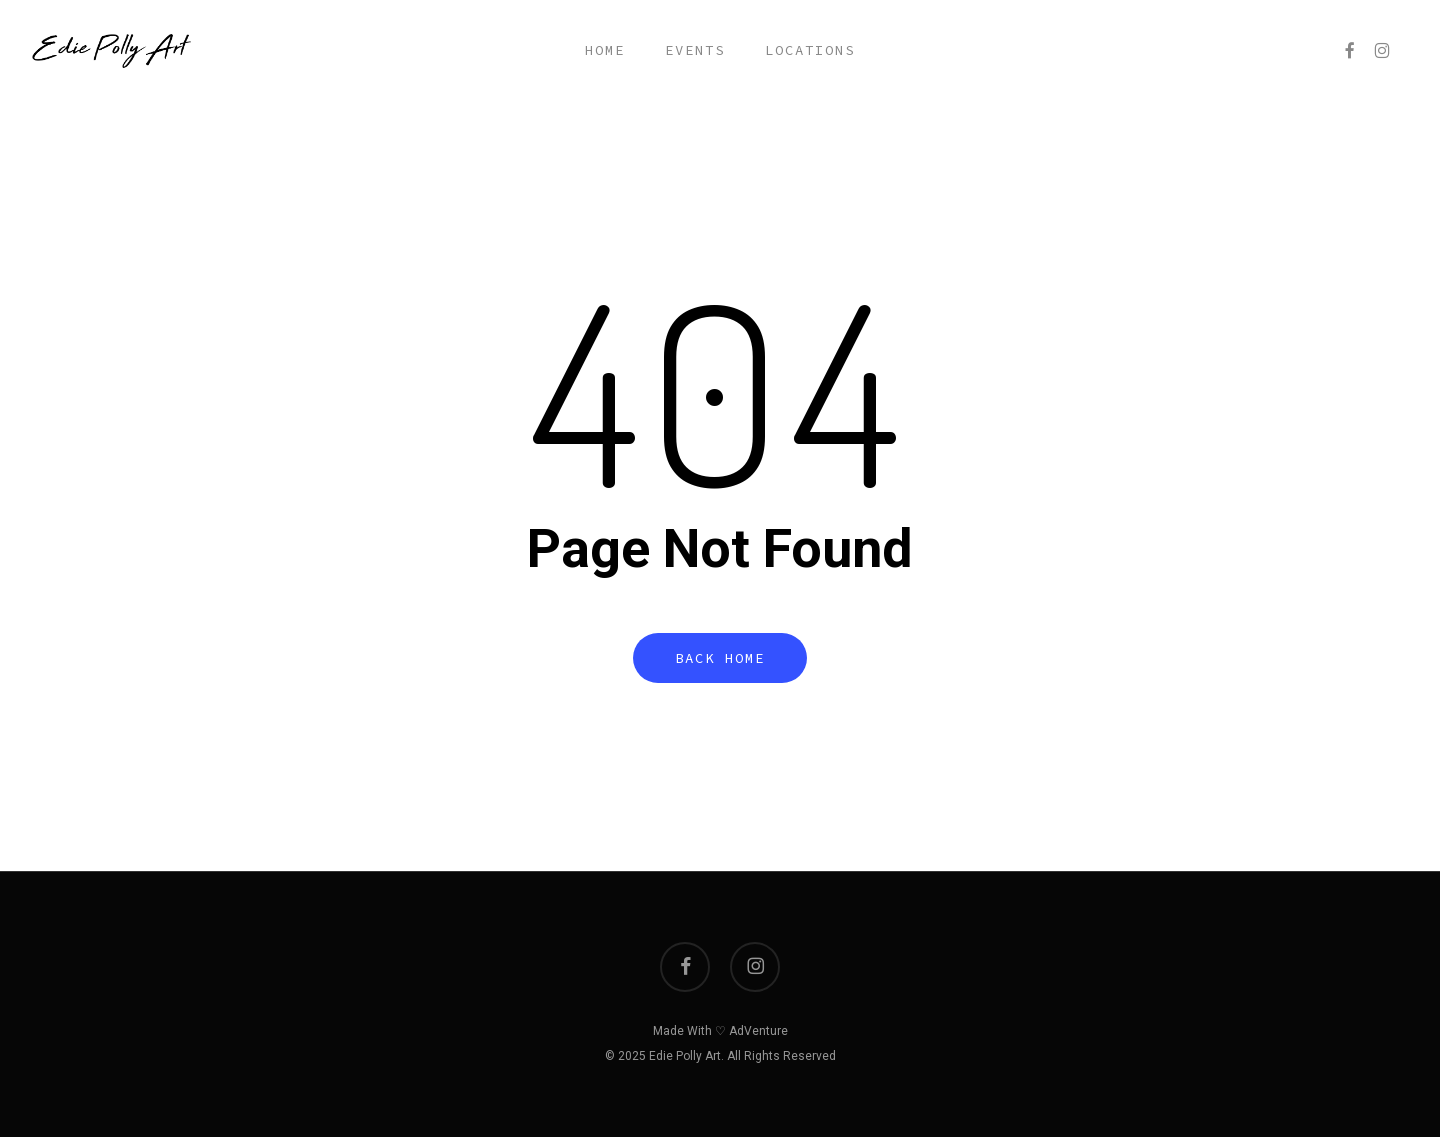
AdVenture (758, 1031)
